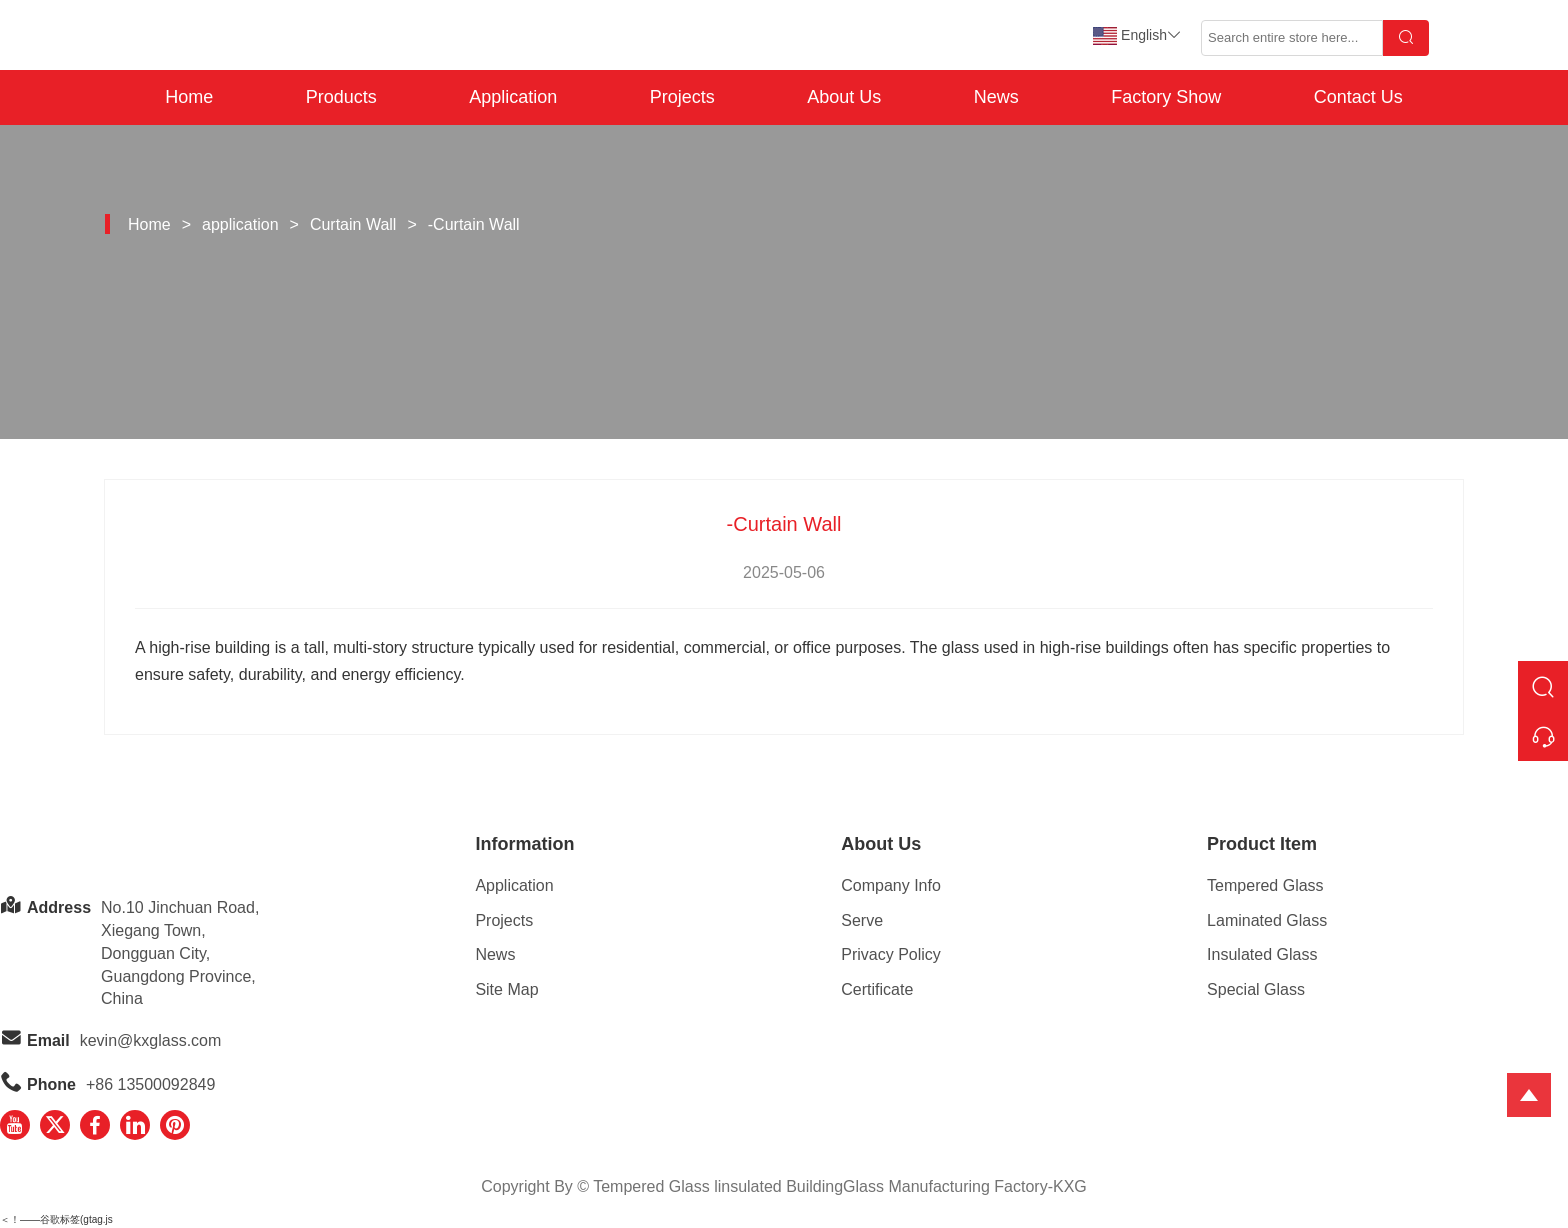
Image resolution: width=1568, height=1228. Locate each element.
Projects (682, 97)
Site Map (506, 989)
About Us (844, 97)
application (240, 224)
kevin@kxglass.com (151, 1040)
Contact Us (1358, 97)
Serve (862, 920)
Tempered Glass (1265, 885)
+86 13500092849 (150, 1084)
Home (189, 97)
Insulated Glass (1262, 954)
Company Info (891, 885)
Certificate (877, 989)
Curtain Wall (353, 224)
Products (341, 97)
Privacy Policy (891, 954)
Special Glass (1256, 989)
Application (513, 97)
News (996, 97)
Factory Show (1166, 97)
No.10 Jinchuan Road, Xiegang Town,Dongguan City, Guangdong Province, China (180, 953)
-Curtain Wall (474, 224)
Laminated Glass (1267, 920)
